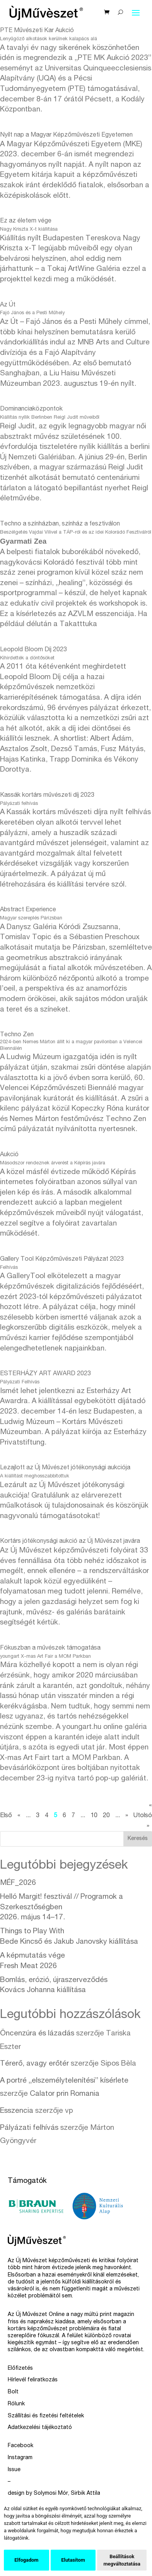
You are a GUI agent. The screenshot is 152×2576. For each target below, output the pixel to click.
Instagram (20, 2458)
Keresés (138, 1839)
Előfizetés (20, 2368)
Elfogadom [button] (26, 2560)
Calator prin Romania (64, 2094)
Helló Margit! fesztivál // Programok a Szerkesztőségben (61, 1907)
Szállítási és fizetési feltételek (46, 2416)
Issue (14, 2470)
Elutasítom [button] (73, 2560)
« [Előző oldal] (18, 1816)
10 (94, 1816)
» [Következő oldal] (126, 1816)
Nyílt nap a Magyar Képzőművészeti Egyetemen (66, 135)
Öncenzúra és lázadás (37, 2033)
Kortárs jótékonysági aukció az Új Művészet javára (70, 1542)
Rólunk (16, 2404)
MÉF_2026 (18, 1883)
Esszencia (16, 2111)
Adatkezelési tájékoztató (40, 2428)
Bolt (13, 2392)
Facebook (20, 2446)
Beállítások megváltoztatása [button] (121, 2560)
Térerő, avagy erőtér (34, 2064)
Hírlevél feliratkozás (33, 2380)
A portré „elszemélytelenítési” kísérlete (64, 2081)
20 (106, 1816)
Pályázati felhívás (29, 2128)
